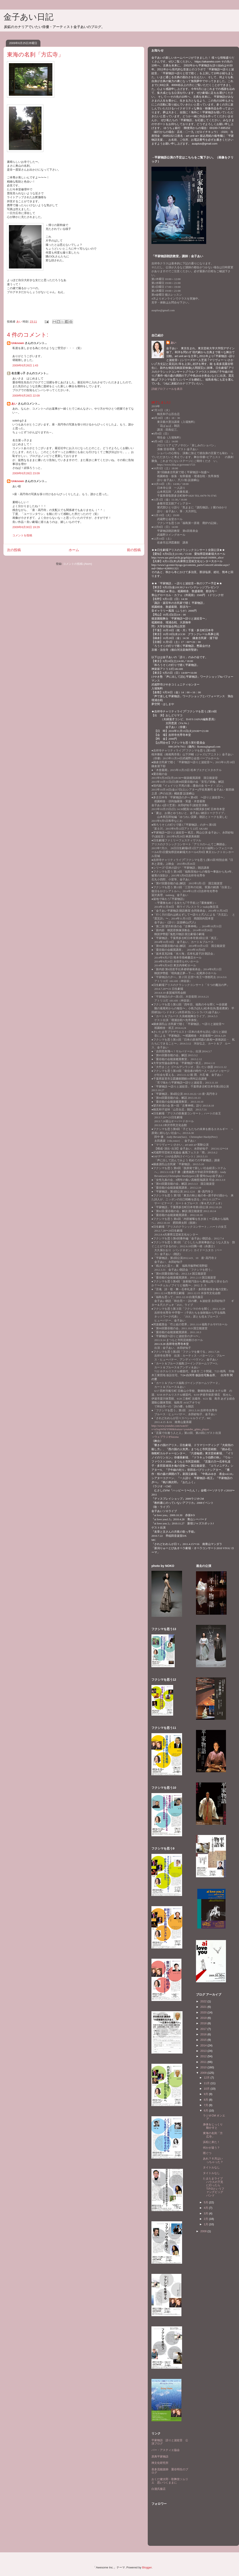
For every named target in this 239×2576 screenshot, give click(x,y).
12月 (207, 2077)
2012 (203, 2056)
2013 (203, 2050)
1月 (206, 2224)
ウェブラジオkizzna (166, 1436)
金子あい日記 (28, 16)
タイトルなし (211, 2167)
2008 (203, 2231)
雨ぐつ (207, 2153)
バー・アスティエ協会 (165, 2450)
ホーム (74, 550)
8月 (206, 2099)
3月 (206, 2213)
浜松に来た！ (211, 2142)
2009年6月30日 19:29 (26, 527)
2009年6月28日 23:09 (26, 473)
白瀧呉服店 (158, 2488)
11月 (207, 2083)
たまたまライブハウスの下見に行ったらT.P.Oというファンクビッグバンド (213, 2187)
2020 (203, 2012)
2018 (203, 2023)
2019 (203, 2017)
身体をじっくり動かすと (213, 2126)
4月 (206, 2207)
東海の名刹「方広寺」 (213, 2134)
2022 (203, 2001)
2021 (203, 2006)
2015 (203, 2039)
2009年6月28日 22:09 (26, 395)
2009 (203, 2072)
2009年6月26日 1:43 (25, 365)
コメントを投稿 (22, 535)
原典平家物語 (159, 2456)
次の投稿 (14, 550)
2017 (203, 2029)
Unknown (17, 343)
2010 (203, 2067)
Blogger (147, 2567)
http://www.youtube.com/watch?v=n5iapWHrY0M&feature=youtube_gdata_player (180, 1427)
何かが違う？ (211, 2147)
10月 (207, 2088)
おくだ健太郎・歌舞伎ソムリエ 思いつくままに (169, 2480)
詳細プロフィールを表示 (167, 388)
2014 (203, 2045)
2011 (203, 2062)
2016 (203, 2034)
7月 (206, 2105)
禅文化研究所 (159, 2462)
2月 (206, 2218)
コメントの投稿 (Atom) (77, 563)
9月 (206, 2094)
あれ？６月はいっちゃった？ (213, 2160)
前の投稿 (134, 550)
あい (14, 403)
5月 (206, 2202)
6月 (206, 2110)
